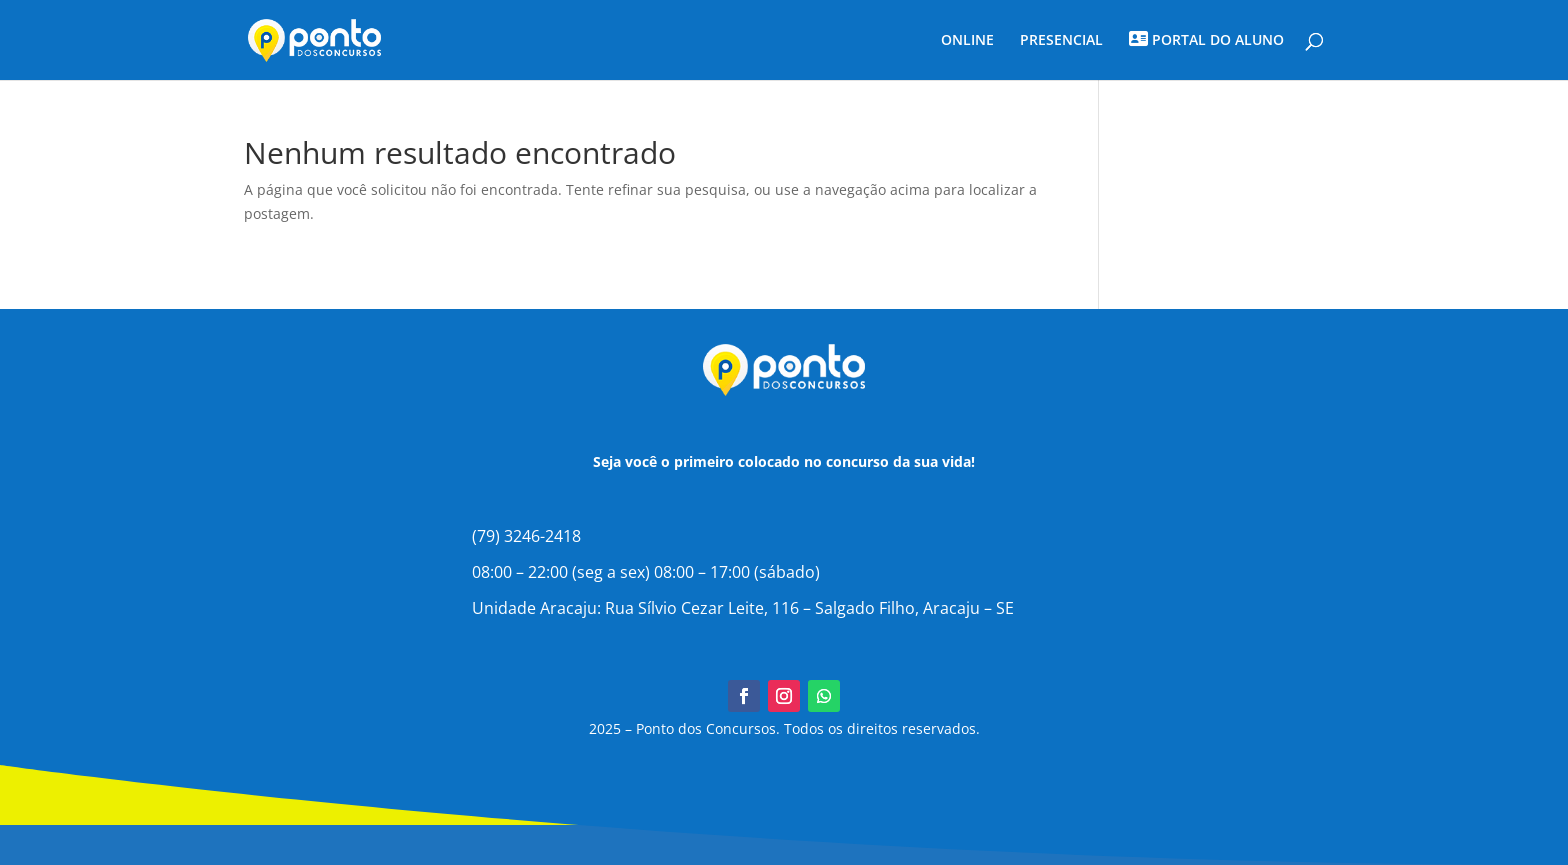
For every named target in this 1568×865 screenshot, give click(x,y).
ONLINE (967, 41)
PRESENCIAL (1061, 41)
